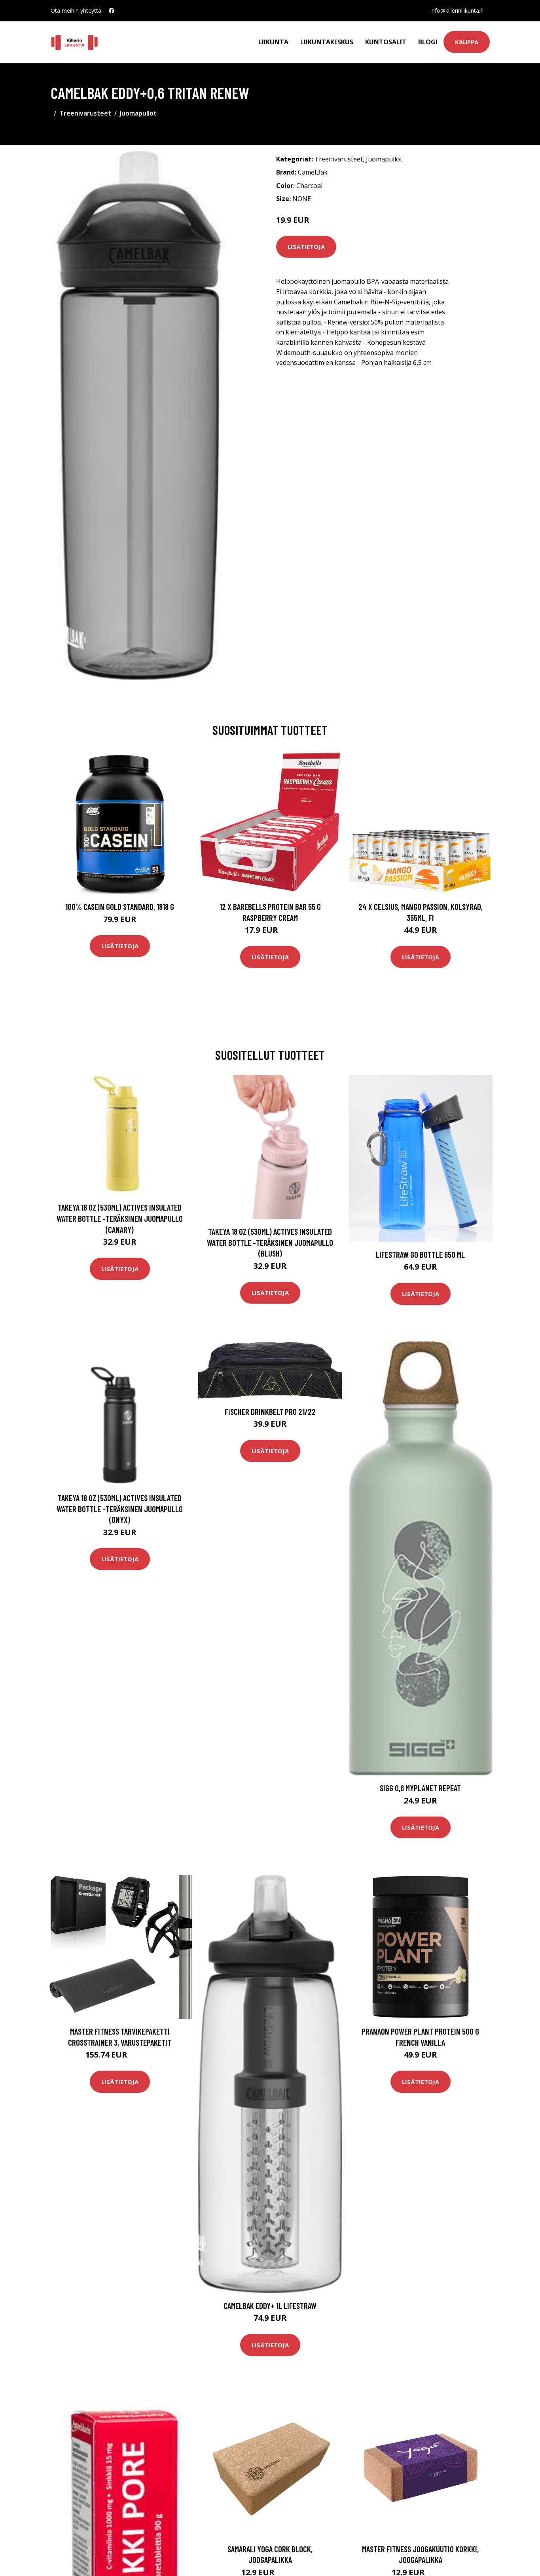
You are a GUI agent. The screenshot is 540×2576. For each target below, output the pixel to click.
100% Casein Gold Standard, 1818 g (119, 906)
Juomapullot (138, 113)
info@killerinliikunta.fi (456, 10)
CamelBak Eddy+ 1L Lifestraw (270, 2305)
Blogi (428, 42)
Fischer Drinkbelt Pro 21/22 (270, 1411)
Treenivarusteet (85, 113)
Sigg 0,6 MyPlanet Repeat (420, 1788)
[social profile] (111, 10)
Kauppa (466, 42)
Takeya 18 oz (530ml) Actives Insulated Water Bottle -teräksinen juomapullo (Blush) (270, 1242)
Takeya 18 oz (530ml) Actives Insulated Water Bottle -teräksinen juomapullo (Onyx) (120, 1508)
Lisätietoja (306, 247)
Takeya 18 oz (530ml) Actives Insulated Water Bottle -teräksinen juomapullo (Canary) (120, 1218)
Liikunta (273, 42)
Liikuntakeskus (326, 42)
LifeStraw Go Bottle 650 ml (420, 1254)
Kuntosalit (385, 42)
